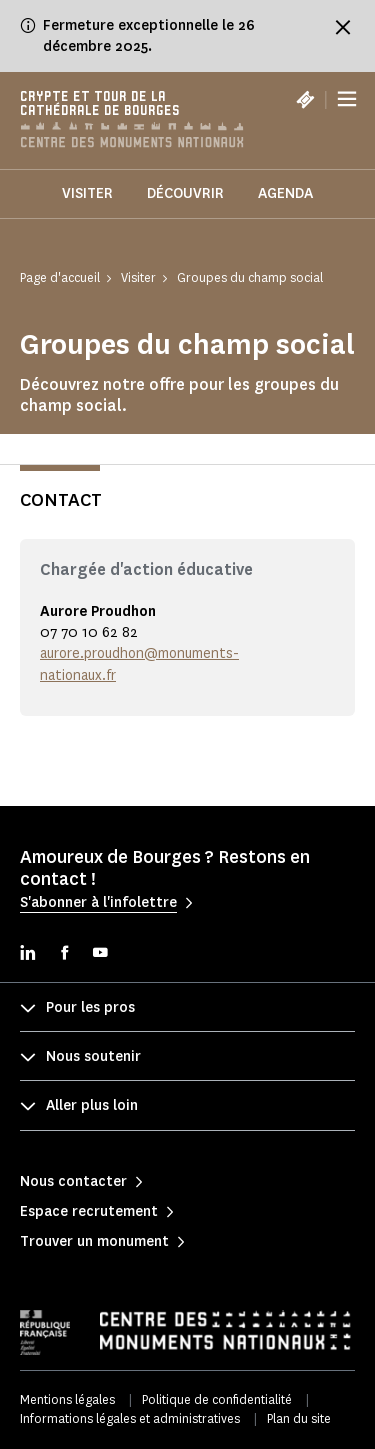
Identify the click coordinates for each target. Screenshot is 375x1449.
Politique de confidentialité (217, 1399)
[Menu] (347, 100)
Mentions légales (67, 1399)
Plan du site (299, 1418)
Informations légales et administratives (130, 1418)
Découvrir (185, 193)
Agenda (285, 193)
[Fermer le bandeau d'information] (343, 27)
